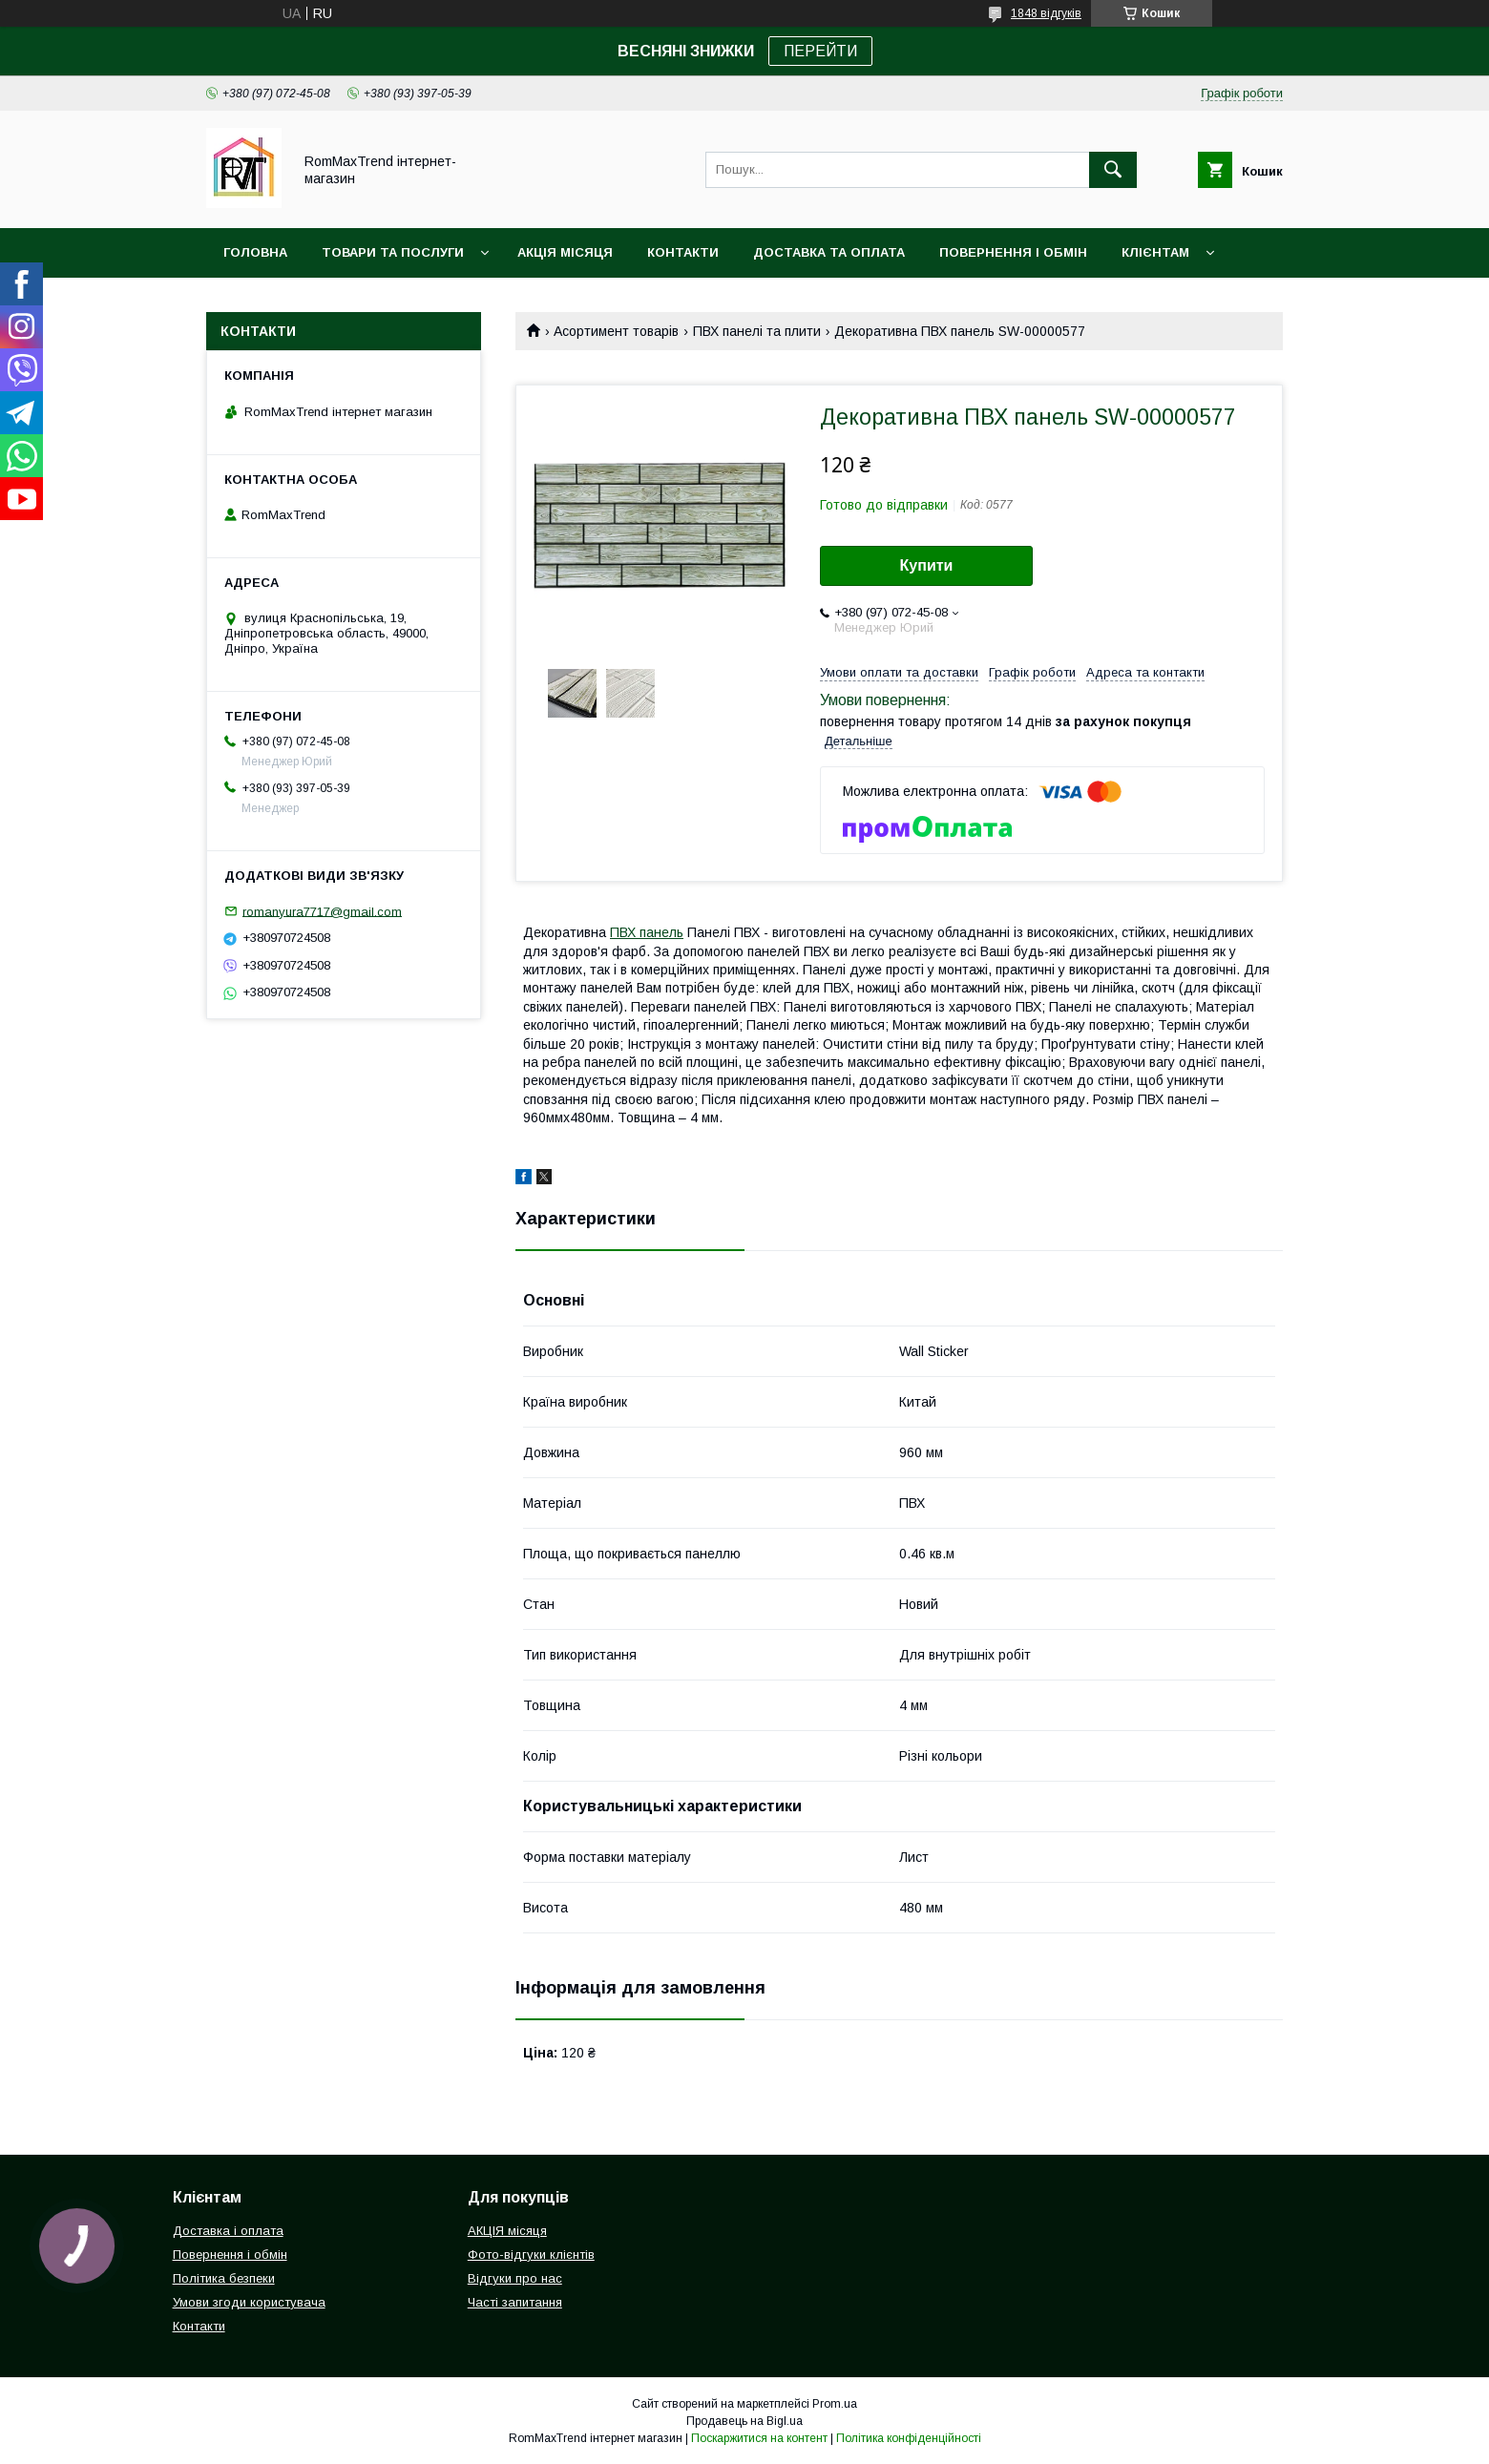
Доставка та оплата (829, 252)
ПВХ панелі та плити (757, 331)
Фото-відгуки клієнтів (531, 2254)
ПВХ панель (646, 932)
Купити (927, 565)
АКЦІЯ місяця (565, 252)
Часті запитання (515, 2302)
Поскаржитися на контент (759, 2438)
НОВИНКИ (255, 302)
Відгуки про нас (515, 2278)
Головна (255, 252)
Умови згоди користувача (249, 2302)
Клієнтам (1155, 252)
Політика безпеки (224, 2278)
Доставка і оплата (228, 2231)
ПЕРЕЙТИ (820, 51)
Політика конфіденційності (908, 2438)
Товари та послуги (393, 252)
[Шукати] (1113, 170)
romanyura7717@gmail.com (322, 911)
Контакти (683, 252)
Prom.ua (834, 2404)
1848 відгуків (1046, 13)
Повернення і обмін (1013, 252)
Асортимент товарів (616, 331)
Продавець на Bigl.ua (744, 2421)
